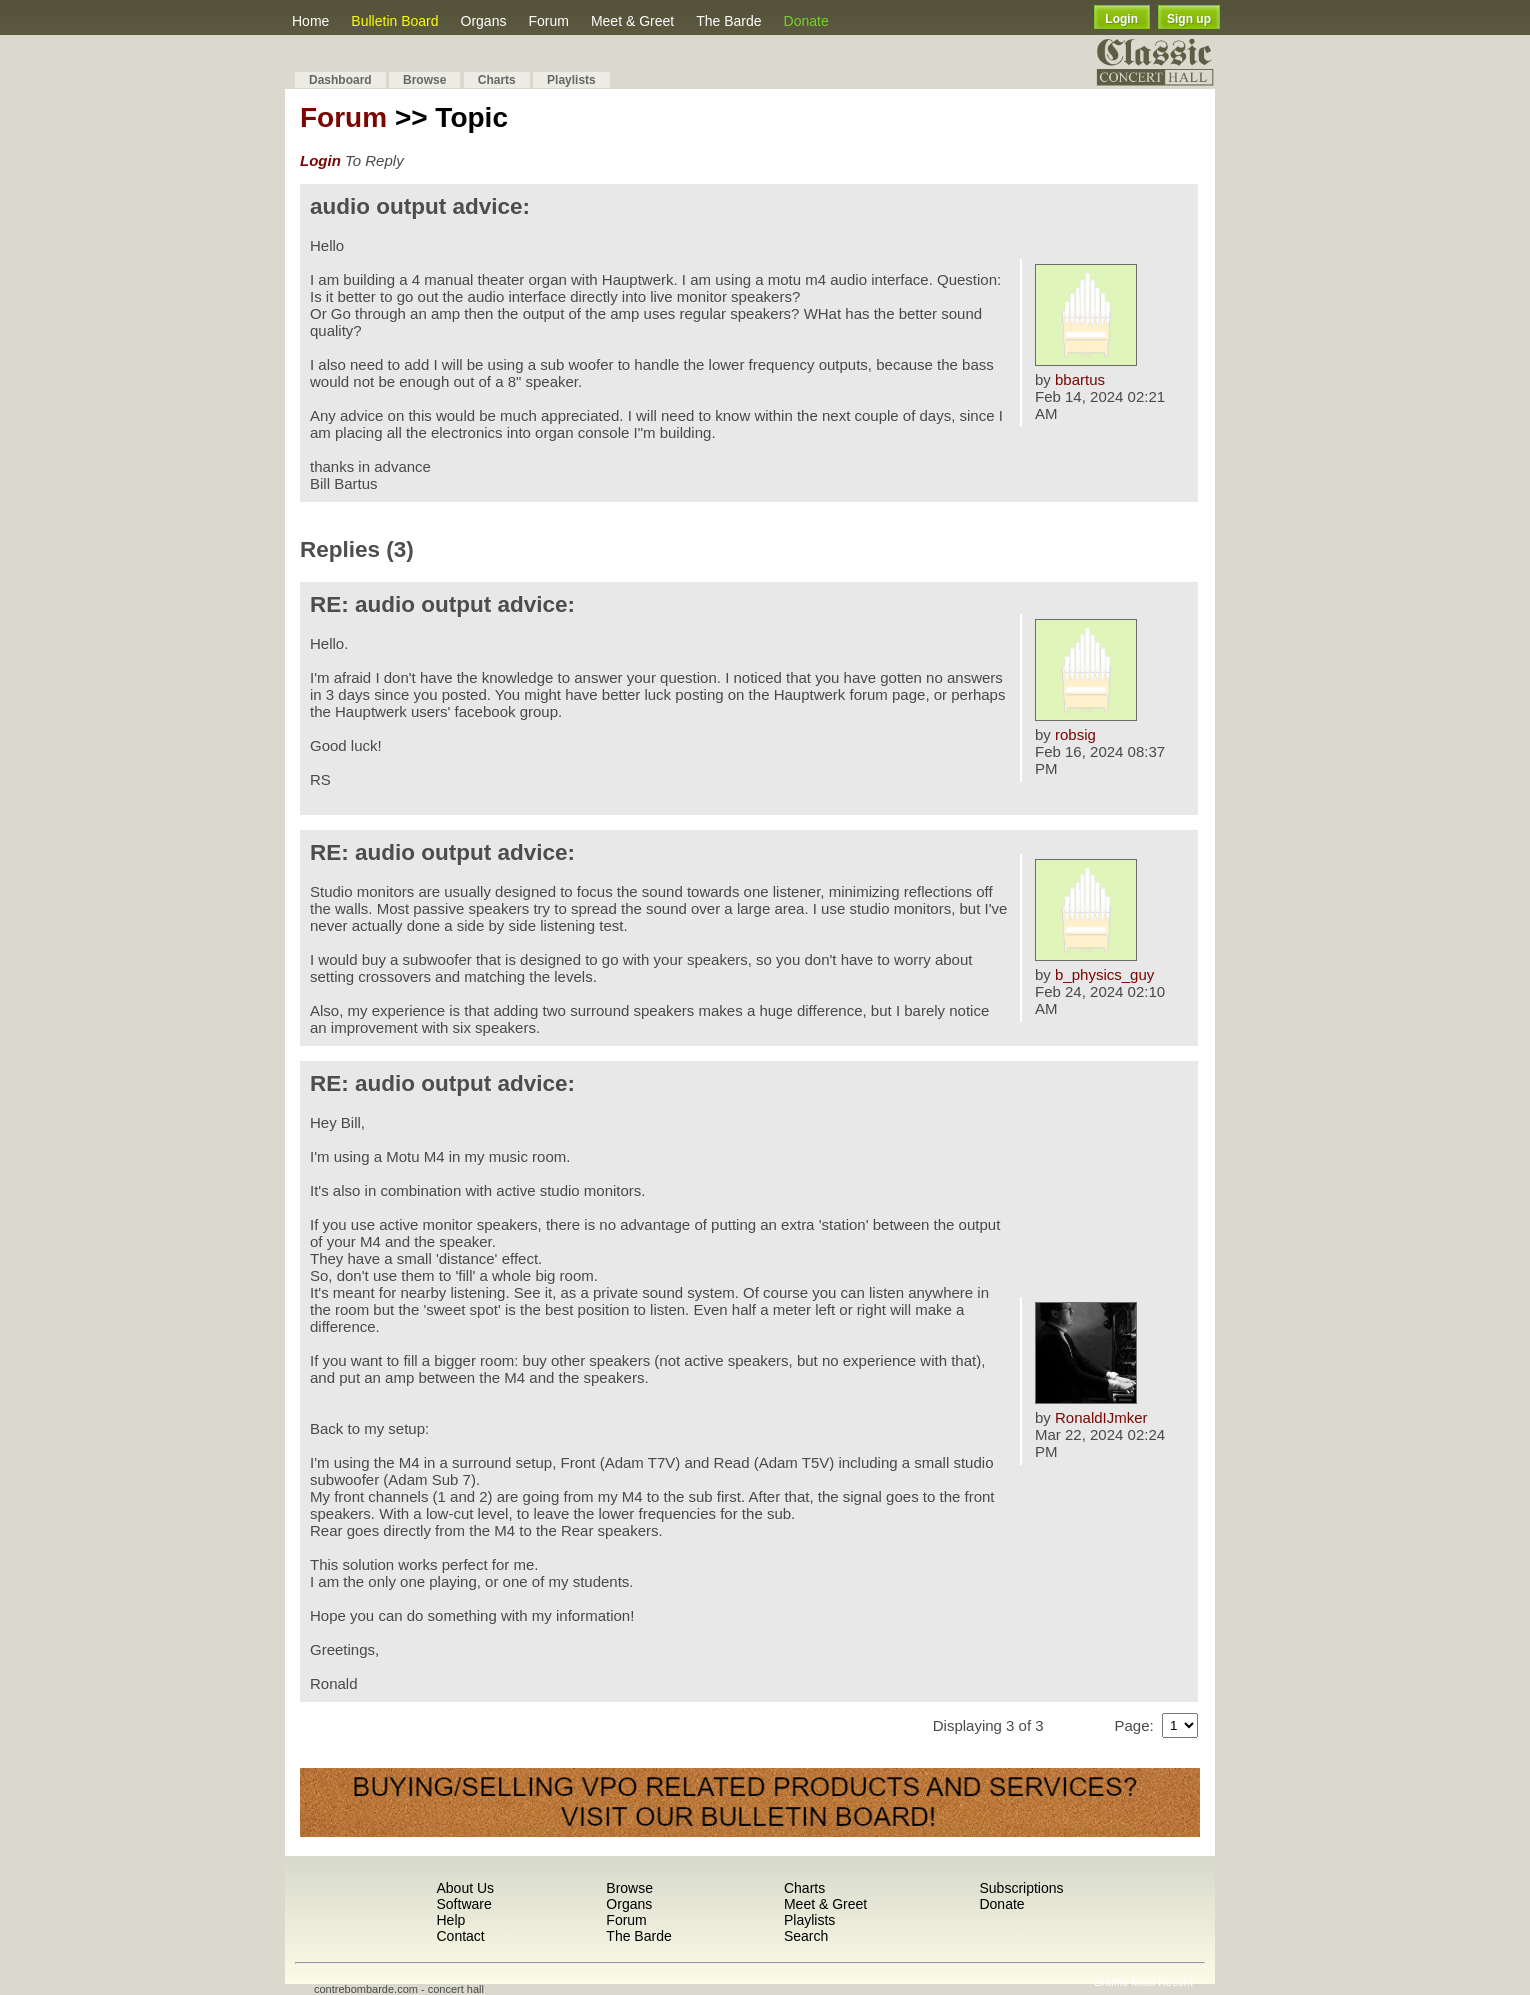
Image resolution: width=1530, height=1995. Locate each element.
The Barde (728, 21)
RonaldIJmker (1101, 1417)
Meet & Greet (632, 21)
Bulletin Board (394, 21)
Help (450, 1920)
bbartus (1080, 379)
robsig (1075, 734)
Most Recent (1162, 1982)
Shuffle (1111, 1982)
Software (463, 1904)
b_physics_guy (1104, 974)
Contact (460, 1936)
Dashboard (340, 80)
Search (806, 1936)
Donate (806, 21)
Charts (497, 80)
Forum (548, 21)
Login (1121, 19)
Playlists (571, 80)
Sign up (1189, 19)
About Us (465, 1888)
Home (310, 21)
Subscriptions (1021, 1888)
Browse (424, 80)
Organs (484, 21)
